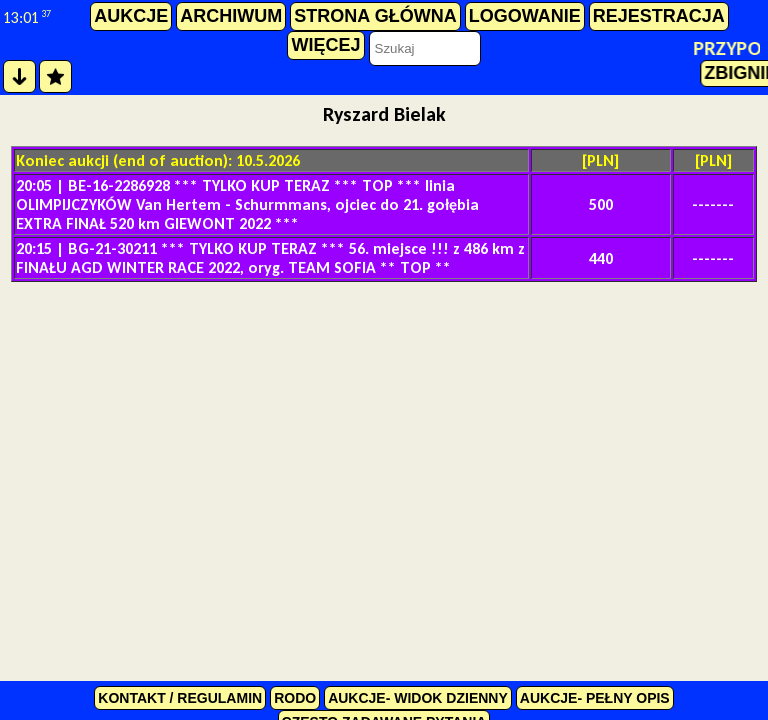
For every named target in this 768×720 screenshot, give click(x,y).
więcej (325, 45)
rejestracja (659, 16)
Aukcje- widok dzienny (418, 698)
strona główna (375, 16)
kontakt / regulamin (180, 698)
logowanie (525, 16)
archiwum (231, 16)
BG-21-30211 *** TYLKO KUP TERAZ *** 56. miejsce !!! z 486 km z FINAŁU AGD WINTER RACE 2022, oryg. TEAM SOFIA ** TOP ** (270, 258)
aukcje (131, 16)
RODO (295, 698)
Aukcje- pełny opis (595, 698)
